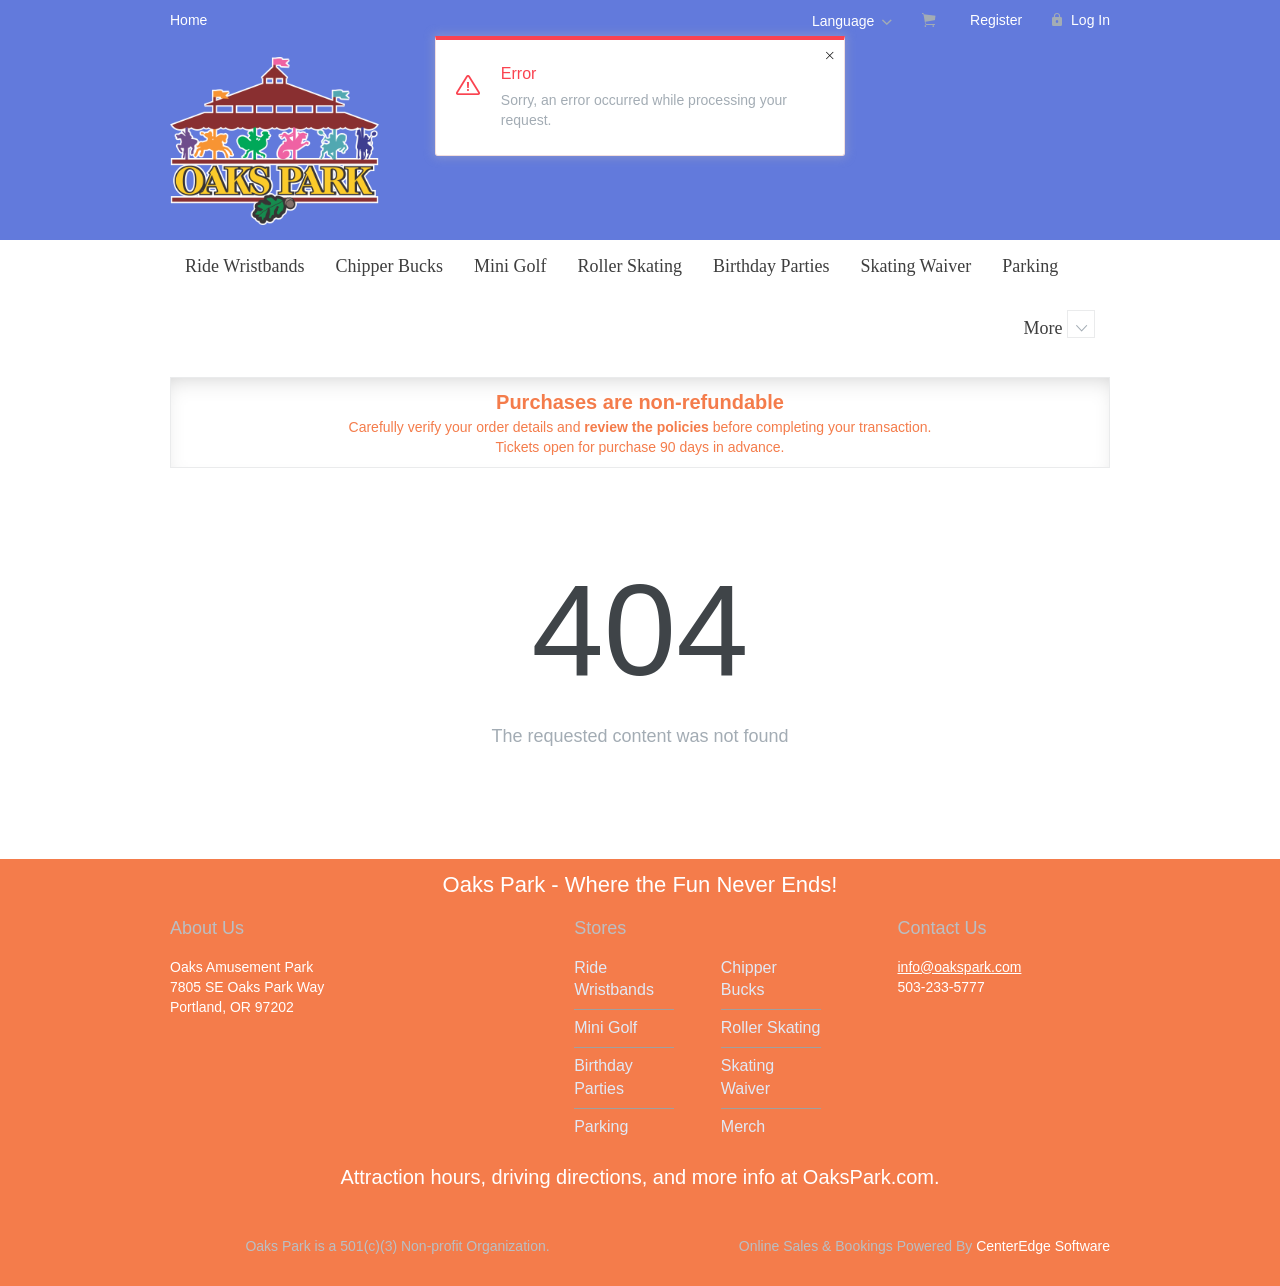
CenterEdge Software (1043, 1246)
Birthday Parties (771, 266)
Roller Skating (629, 266)
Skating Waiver (915, 266)
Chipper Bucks (389, 266)
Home (188, 20)
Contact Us (941, 928)
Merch (743, 1126)
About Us (207, 928)
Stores (600, 928)
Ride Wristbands (244, 266)
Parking (1030, 266)
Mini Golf (510, 266)
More (1060, 324)
